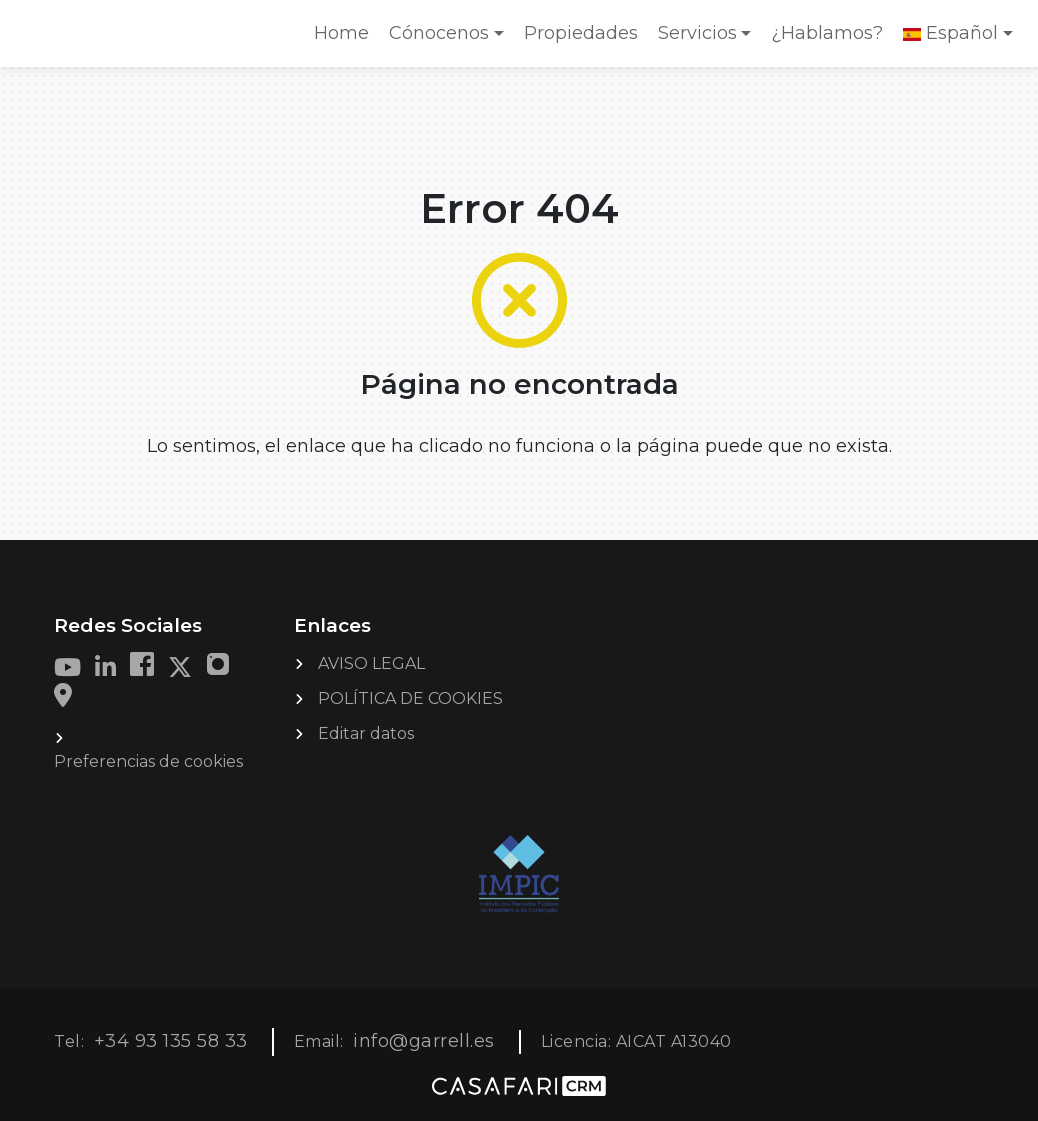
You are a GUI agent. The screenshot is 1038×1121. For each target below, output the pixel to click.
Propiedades (581, 33)
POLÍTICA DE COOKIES (410, 698)
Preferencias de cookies (148, 761)
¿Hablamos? (827, 33)
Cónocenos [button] (439, 33)
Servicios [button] (697, 33)
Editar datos (366, 733)
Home (346, 39)
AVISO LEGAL (371, 663)
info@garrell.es (424, 1041)
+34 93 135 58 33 (171, 1041)
